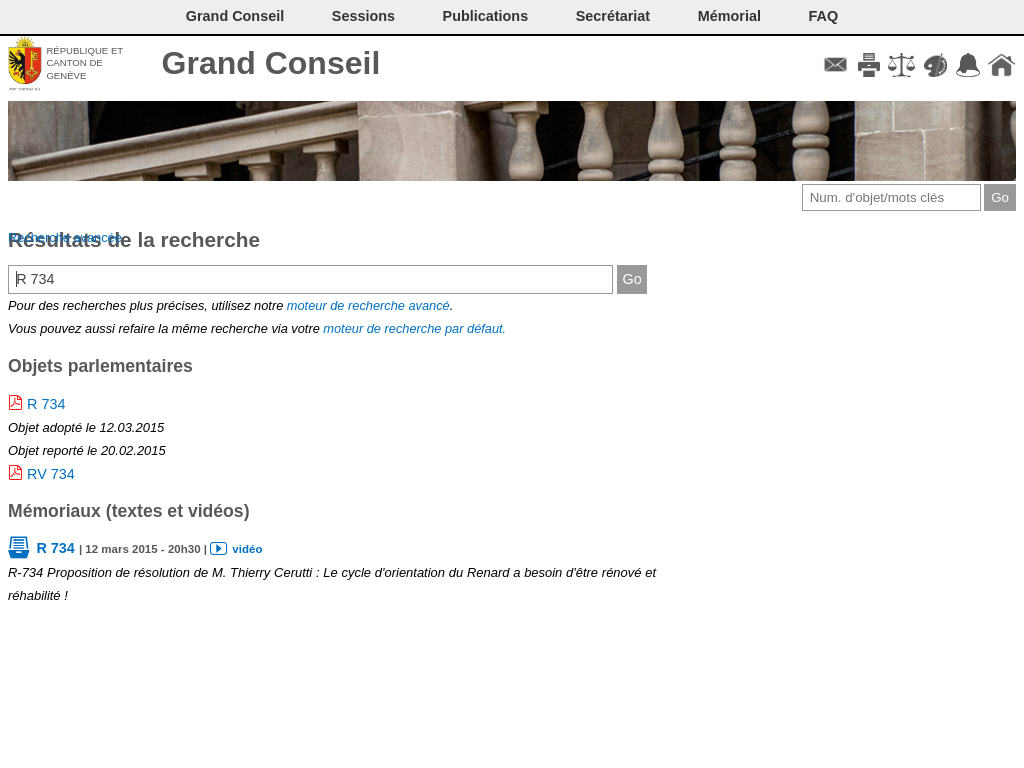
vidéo (247, 549)
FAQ (824, 16)
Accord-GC (968, 65)
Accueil (1001, 65)
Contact (835, 65)
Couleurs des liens (935, 65)
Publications (486, 16)
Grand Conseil (271, 63)
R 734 (46, 404)
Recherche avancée (65, 237)
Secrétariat (613, 16)
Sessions (363, 16)
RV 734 (51, 474)
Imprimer (868, 65)
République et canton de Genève (84, 63)
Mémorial (729, 16)
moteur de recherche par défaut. (414, 328)
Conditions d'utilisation (901, 65)
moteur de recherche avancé (368, 305)
